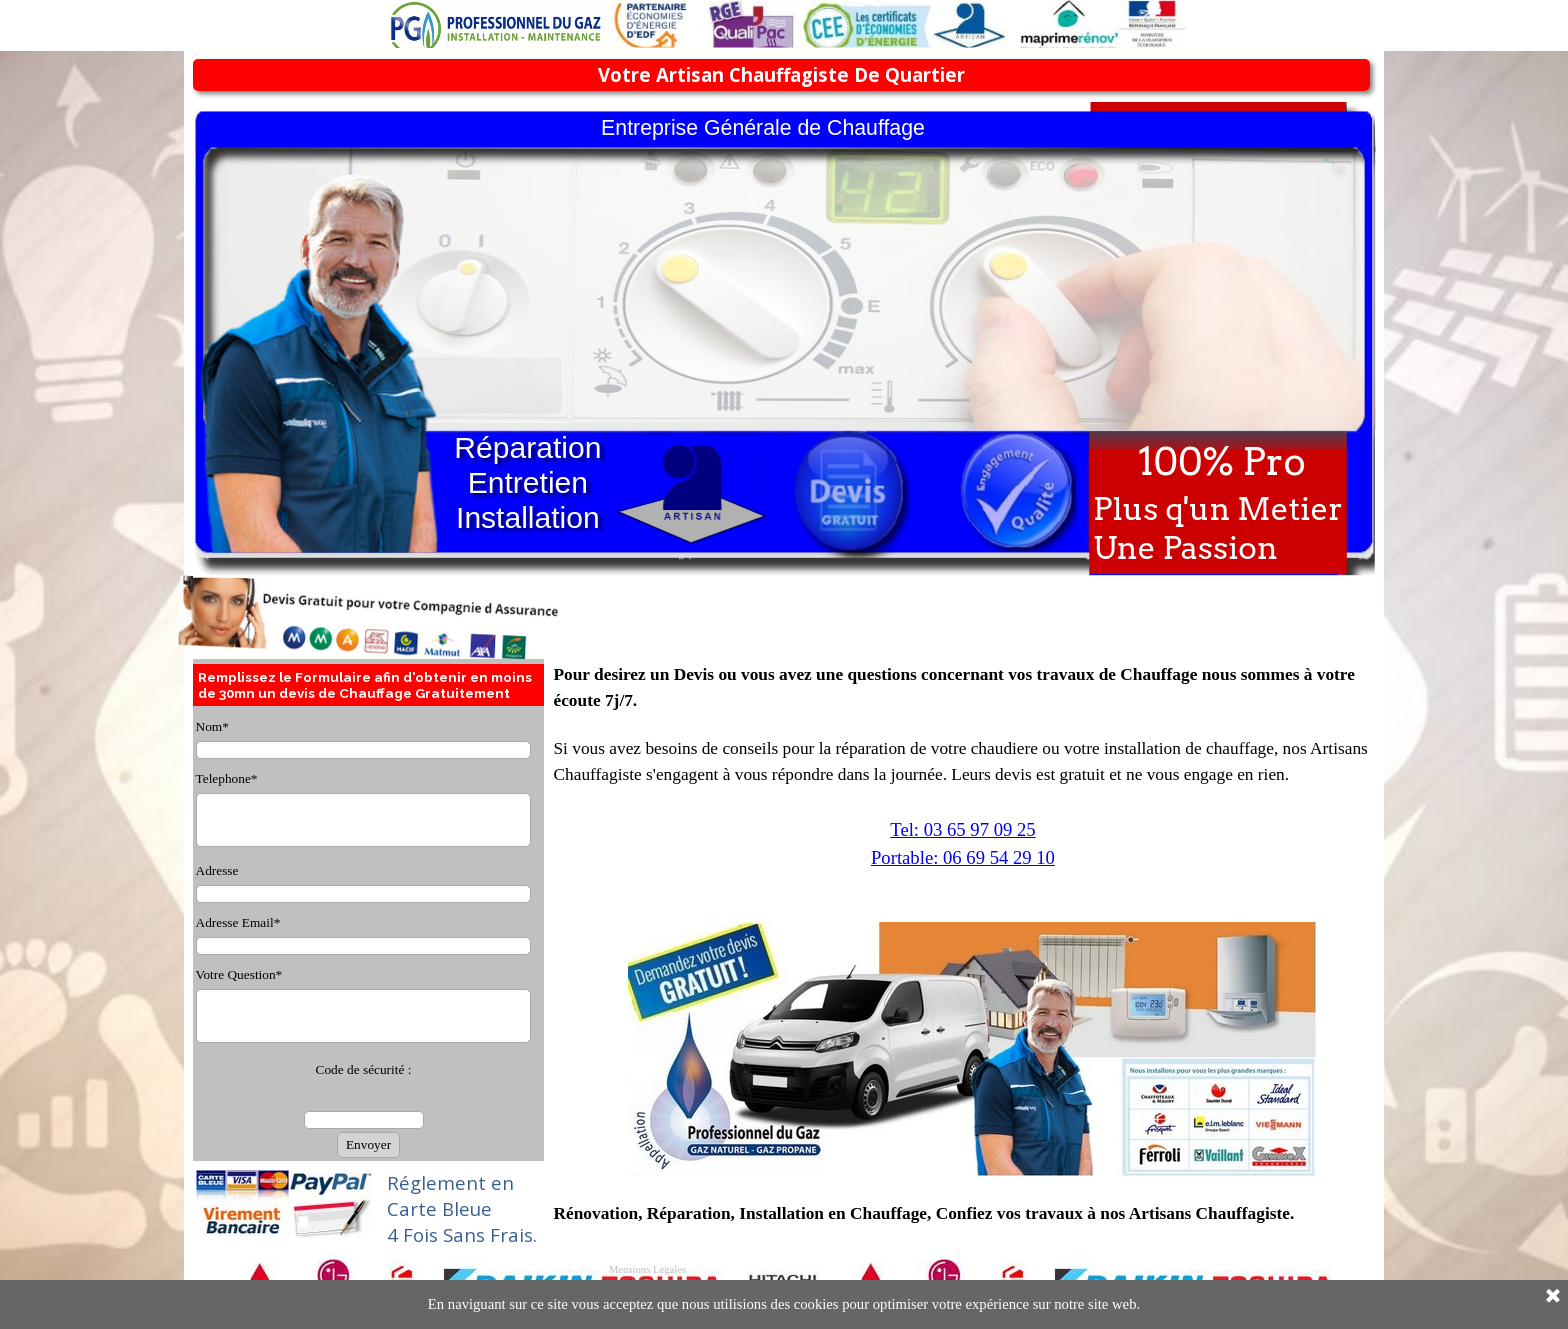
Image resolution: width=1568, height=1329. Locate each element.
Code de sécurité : (364, 1069)
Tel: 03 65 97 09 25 (962, 829)
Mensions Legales (647, 1269)
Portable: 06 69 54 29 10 (963, 857)
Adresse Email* (238, 922)
